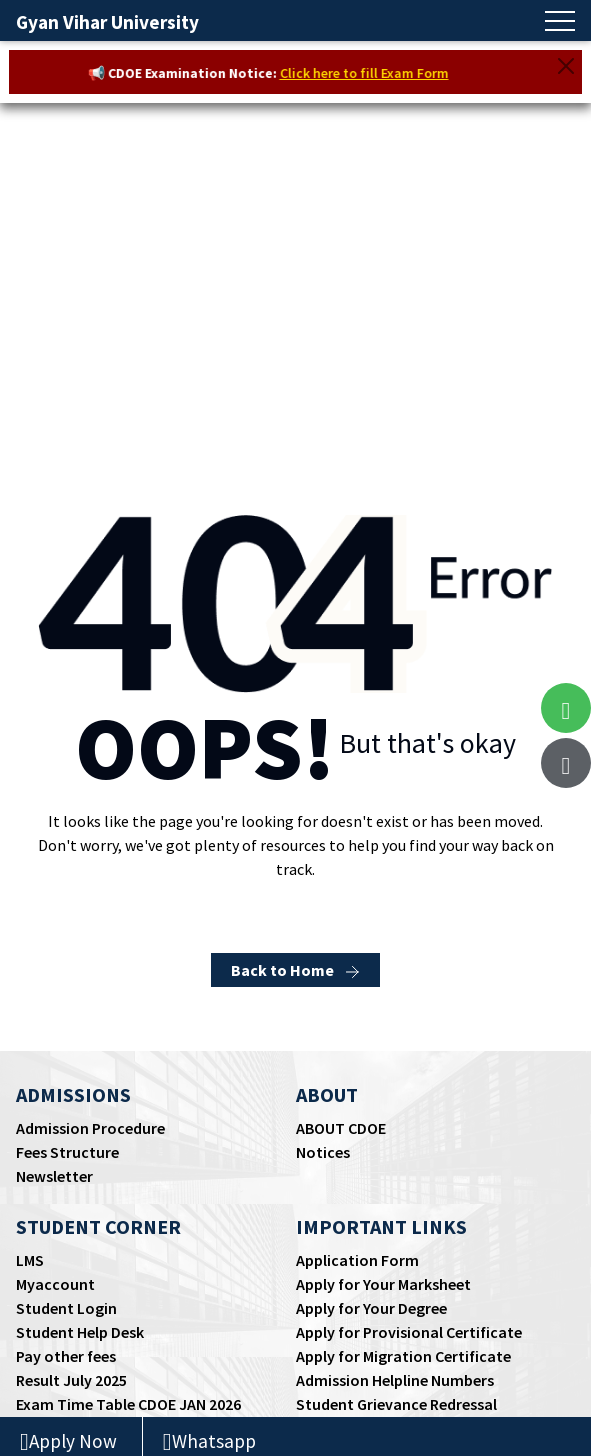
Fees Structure (67, 1152)
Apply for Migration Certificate (403, 1356)
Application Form (357, 1260)
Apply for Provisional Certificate (409, 1332)
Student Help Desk (80, 1332)
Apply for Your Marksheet (383, 1284)
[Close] (566, 66)
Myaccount (55, 1284)
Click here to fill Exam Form (369, 73)
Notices (323, 1152)
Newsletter (54, 1176)
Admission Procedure (90, 1128)
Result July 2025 (71, 1380)
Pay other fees (66, 1356)
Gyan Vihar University (107, 22)
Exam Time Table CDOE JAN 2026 (128, 1404)
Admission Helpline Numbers (395, 1380)
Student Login (66, 1308)
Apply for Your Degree (371, 1308)
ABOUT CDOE (341, 1128)
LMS (30, 1260)
